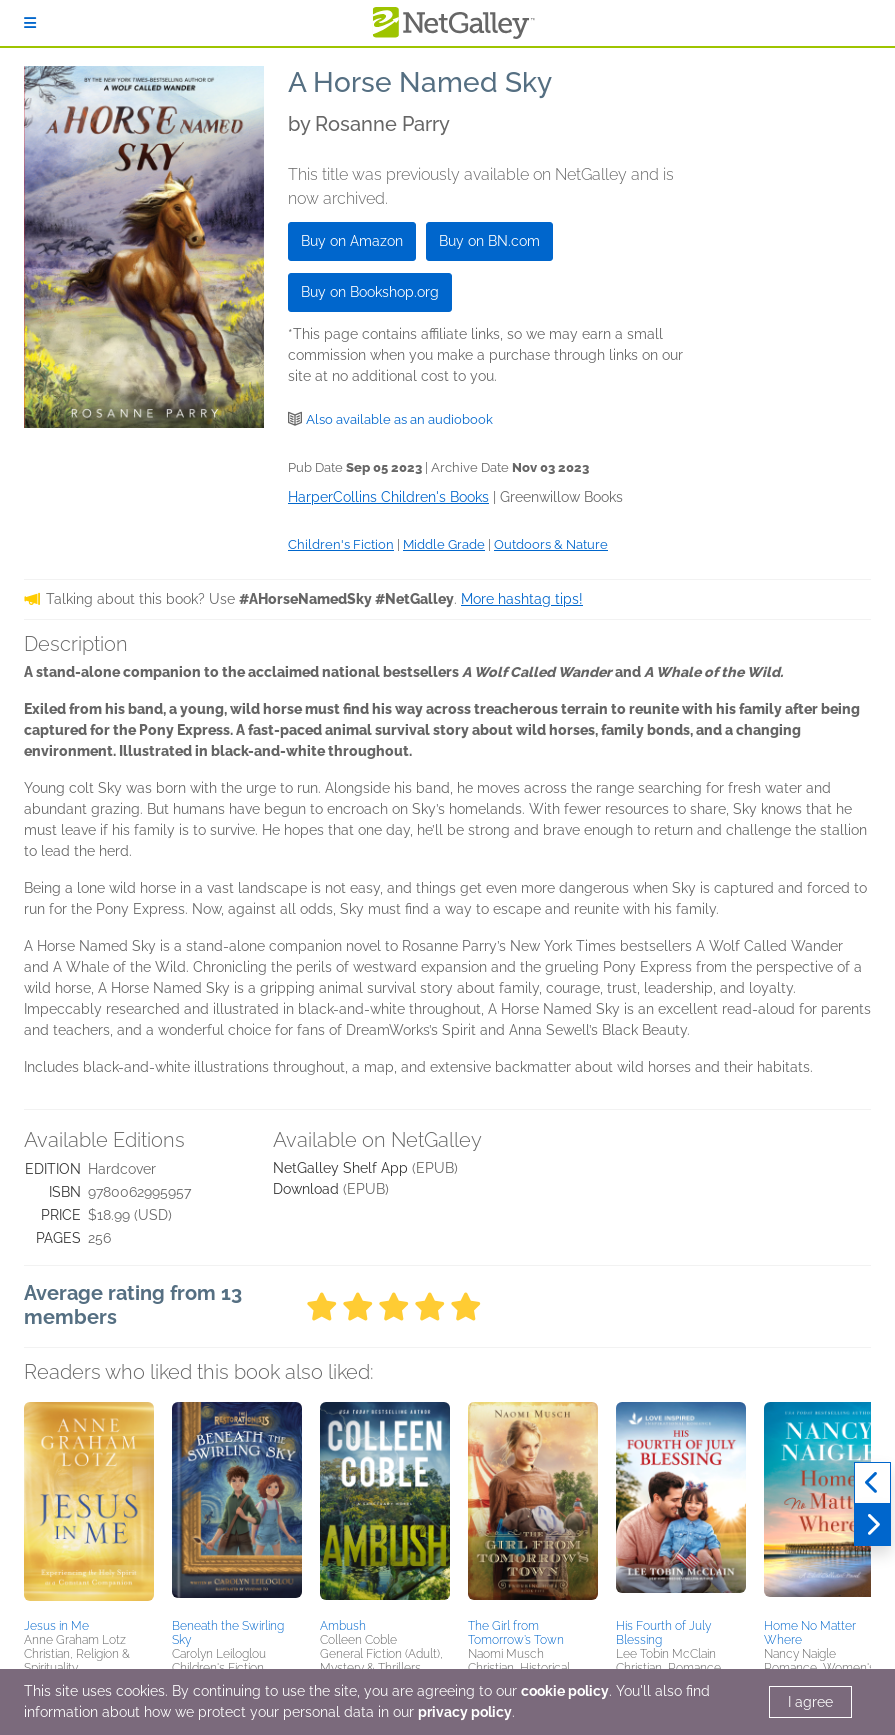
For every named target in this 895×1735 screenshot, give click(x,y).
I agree (810, 1702)
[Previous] (872, 1483)
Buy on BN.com (489, 241)
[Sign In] (30, 23)
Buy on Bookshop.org (370, 292)
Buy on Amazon (352, 241)
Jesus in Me (56, 1626)
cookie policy (565, 1691)
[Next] (872, 1525)
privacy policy (465, 1712)
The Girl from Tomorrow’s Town (516, 1633)
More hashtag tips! (522, 599)
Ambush (343, 1626)
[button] (89, 1507)
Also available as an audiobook (399, 419)
